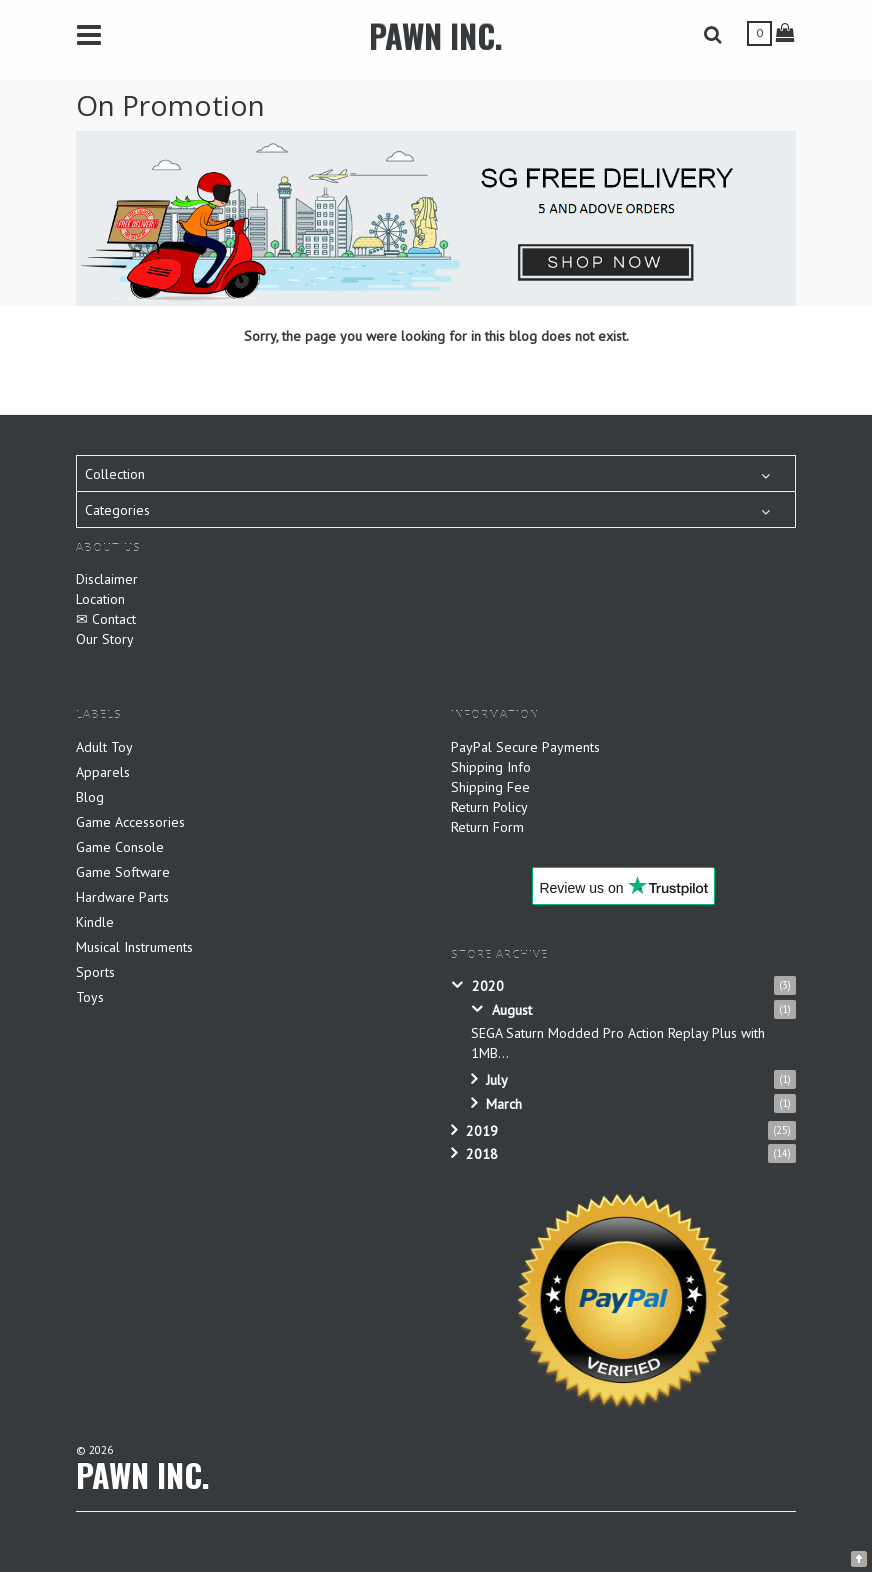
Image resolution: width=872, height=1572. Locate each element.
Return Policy (489, 807)
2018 (482, 1154)
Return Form (487, 827)
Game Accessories (130, 822)
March (504, 1104)
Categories (117, 510)
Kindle (95, 922)
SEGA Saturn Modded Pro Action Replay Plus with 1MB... (618, 1043)
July (497, 1080)
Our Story (105, 639)
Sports (95, 972)
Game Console (120, 847)
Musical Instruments (134, 947)
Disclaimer (107, 579)
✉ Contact (106, 619)
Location (100, 599)
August (512, 1010)
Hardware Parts (122, 897)
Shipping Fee (490, 787)
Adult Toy (104, 747)
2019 (482, 1131)
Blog (90, 797)
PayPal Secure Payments (525, 747)
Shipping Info (491, 767)
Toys (90, 997)
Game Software (123, 872)
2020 (488, 986)
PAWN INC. (436, 35)
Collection (115, 474)
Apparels (103, 772)
